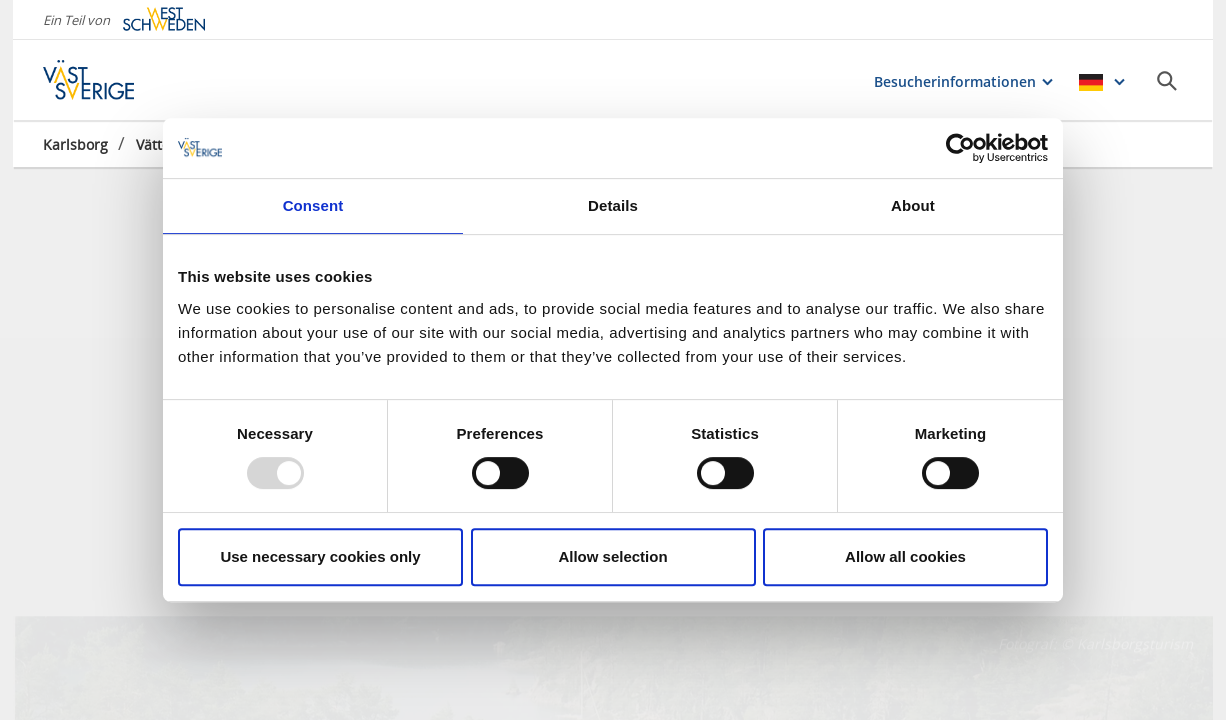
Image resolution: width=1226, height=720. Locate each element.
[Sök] (1167, 81)
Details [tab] (613, 205)
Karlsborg (75, 144)
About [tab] (913, 205)
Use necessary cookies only (320, 556)
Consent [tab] (313, 205)
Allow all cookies (905, 556)
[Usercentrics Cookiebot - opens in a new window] (960, 148)
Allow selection (612, 556)
